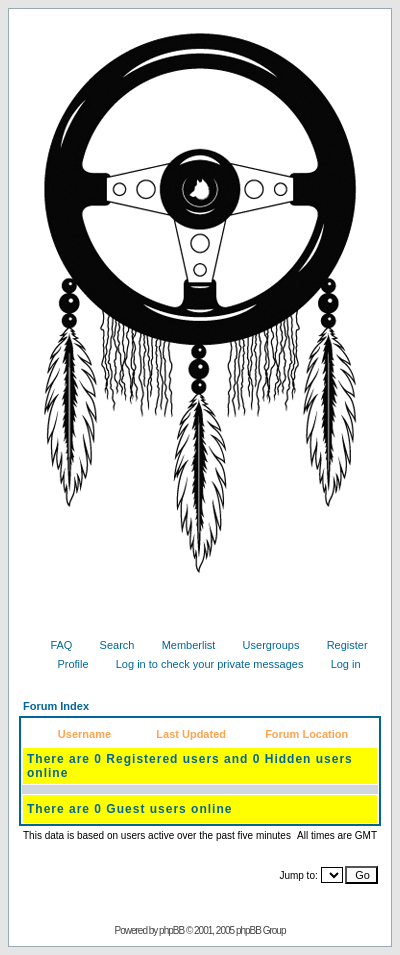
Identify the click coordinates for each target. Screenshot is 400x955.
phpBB (171, 930)
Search (110, 645)
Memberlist (181, 645)
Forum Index (56, 706)
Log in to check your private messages (202, 664)
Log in (338, 664)
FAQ (53, 645)
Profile (65, 664)
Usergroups (264, 645)
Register (340, 645)
